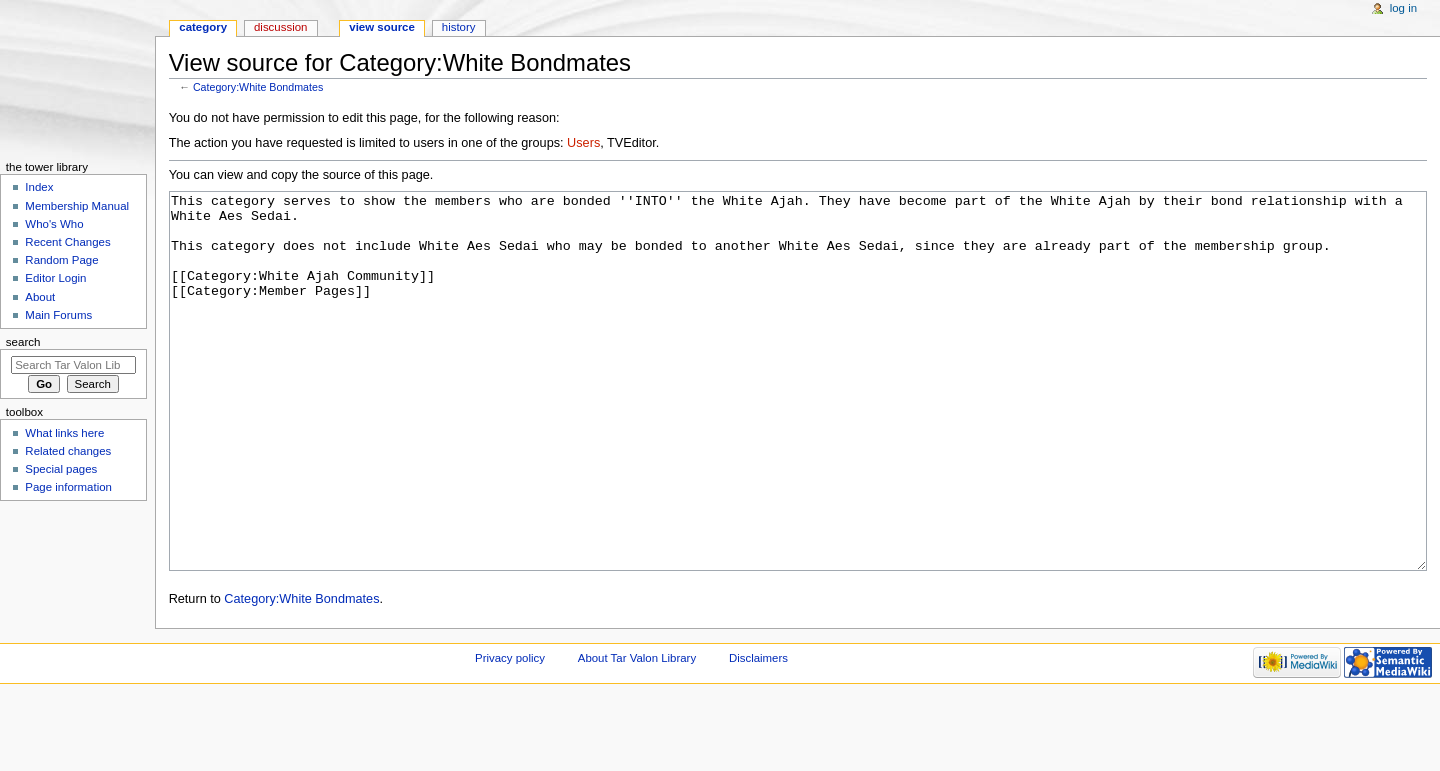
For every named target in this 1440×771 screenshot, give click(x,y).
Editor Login (55, 278)
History (459, 27)
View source (382, 27)
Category (203, 27)
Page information (68, 487)
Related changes (68, 451)
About (40, 297)
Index (39, 187)
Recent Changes (67, 242)
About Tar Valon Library (637, 733)
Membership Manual (77, 206)
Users (583, 143)
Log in (1403, 8)
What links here (64, 433)
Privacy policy (510, 733)
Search (23, 342)
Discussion (280, 27)
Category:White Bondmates (258, 87)
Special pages (61, 469)
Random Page (61, 260)
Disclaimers (758, 733)
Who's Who (54, 224)
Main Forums (58, 315)
